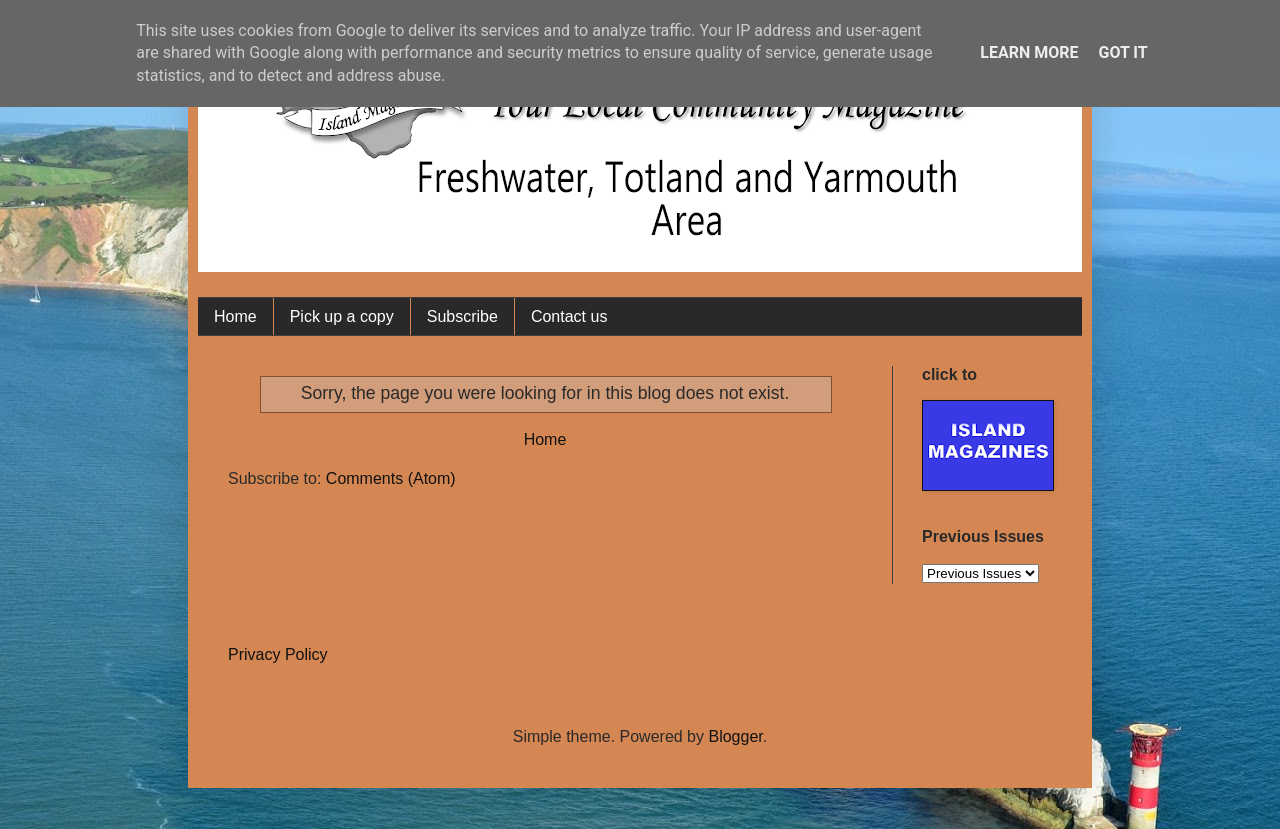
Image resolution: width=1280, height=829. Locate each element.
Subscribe (462, 316)
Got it (1122, 52)
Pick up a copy (342, 316)
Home (235, 316)
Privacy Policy (278, 654)
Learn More (1029, 52)
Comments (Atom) (391, 478)
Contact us (569, 316)
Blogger (735, 736)
